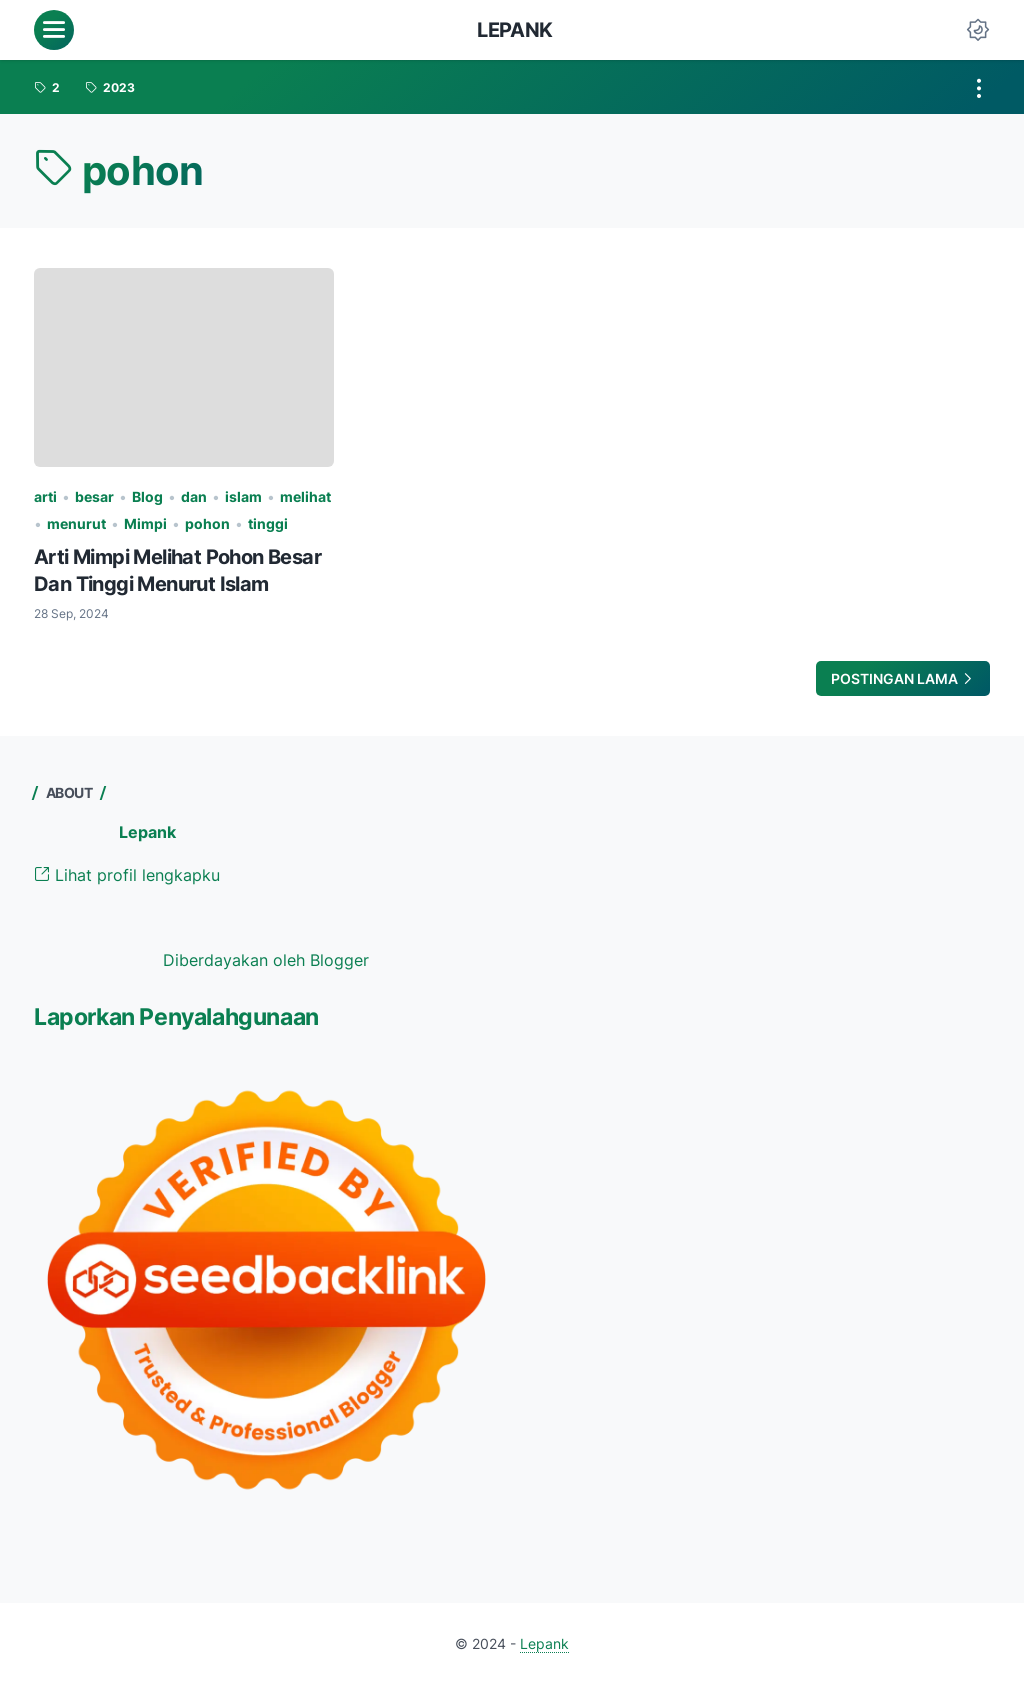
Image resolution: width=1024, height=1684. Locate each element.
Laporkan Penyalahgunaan (176, 1017)
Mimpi (145, 523)
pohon (207, 523)
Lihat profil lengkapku (127, 875)
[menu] (54, 30)
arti (45, 496)
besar (94, 496)
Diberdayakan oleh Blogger (266, 960)
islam (243, 496)
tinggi (268, 523)
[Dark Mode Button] (978, 30)
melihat (305, 496)
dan (194, 496)
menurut (76, 523)
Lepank (515, 30)
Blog (147, 496)
